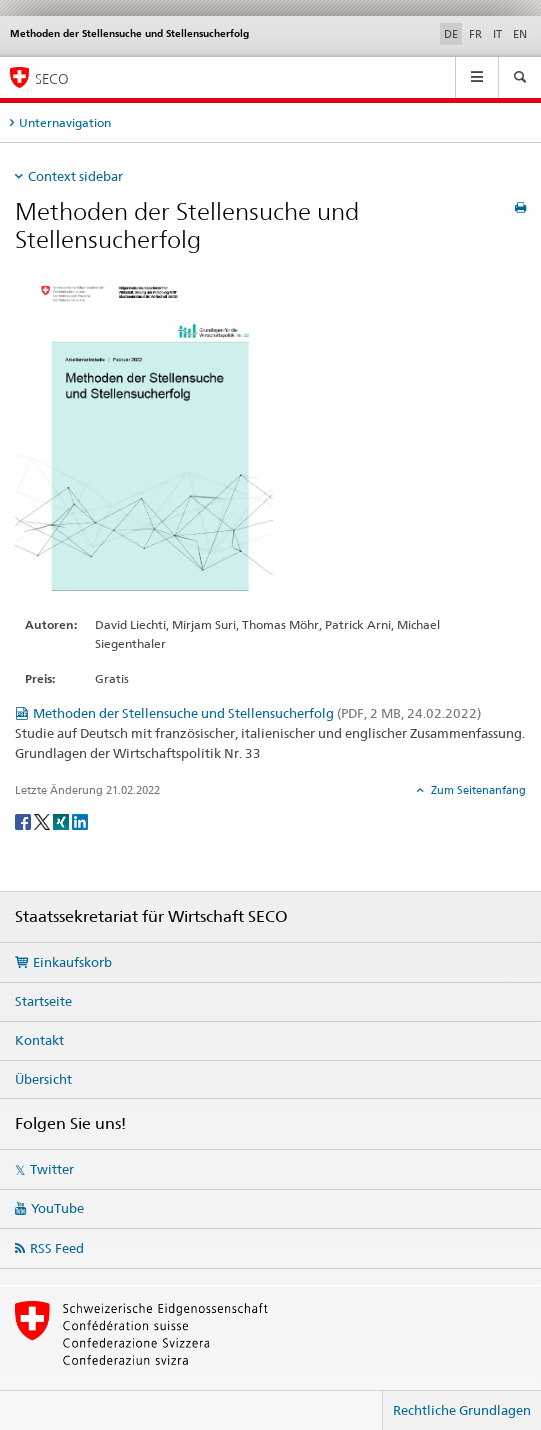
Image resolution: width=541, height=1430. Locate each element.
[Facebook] (24, 820)
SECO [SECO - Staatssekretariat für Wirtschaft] (52, 78)
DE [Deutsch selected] (451, 34)
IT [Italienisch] (497, 34)
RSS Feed (57, 1248)
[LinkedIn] (80, 820)
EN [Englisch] (520, 34)
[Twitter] (43, 820)
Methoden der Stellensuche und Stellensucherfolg (257, 713)
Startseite (43, 1001)
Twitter (52, 1169)
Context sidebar (75, 176)
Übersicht (43, 1079)
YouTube (57, 1208)
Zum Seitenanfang (477, 790)
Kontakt (39, 1040)
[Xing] (62, 820)
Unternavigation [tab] (65, 122)
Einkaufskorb (72, 962)
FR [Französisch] (475, 34)
